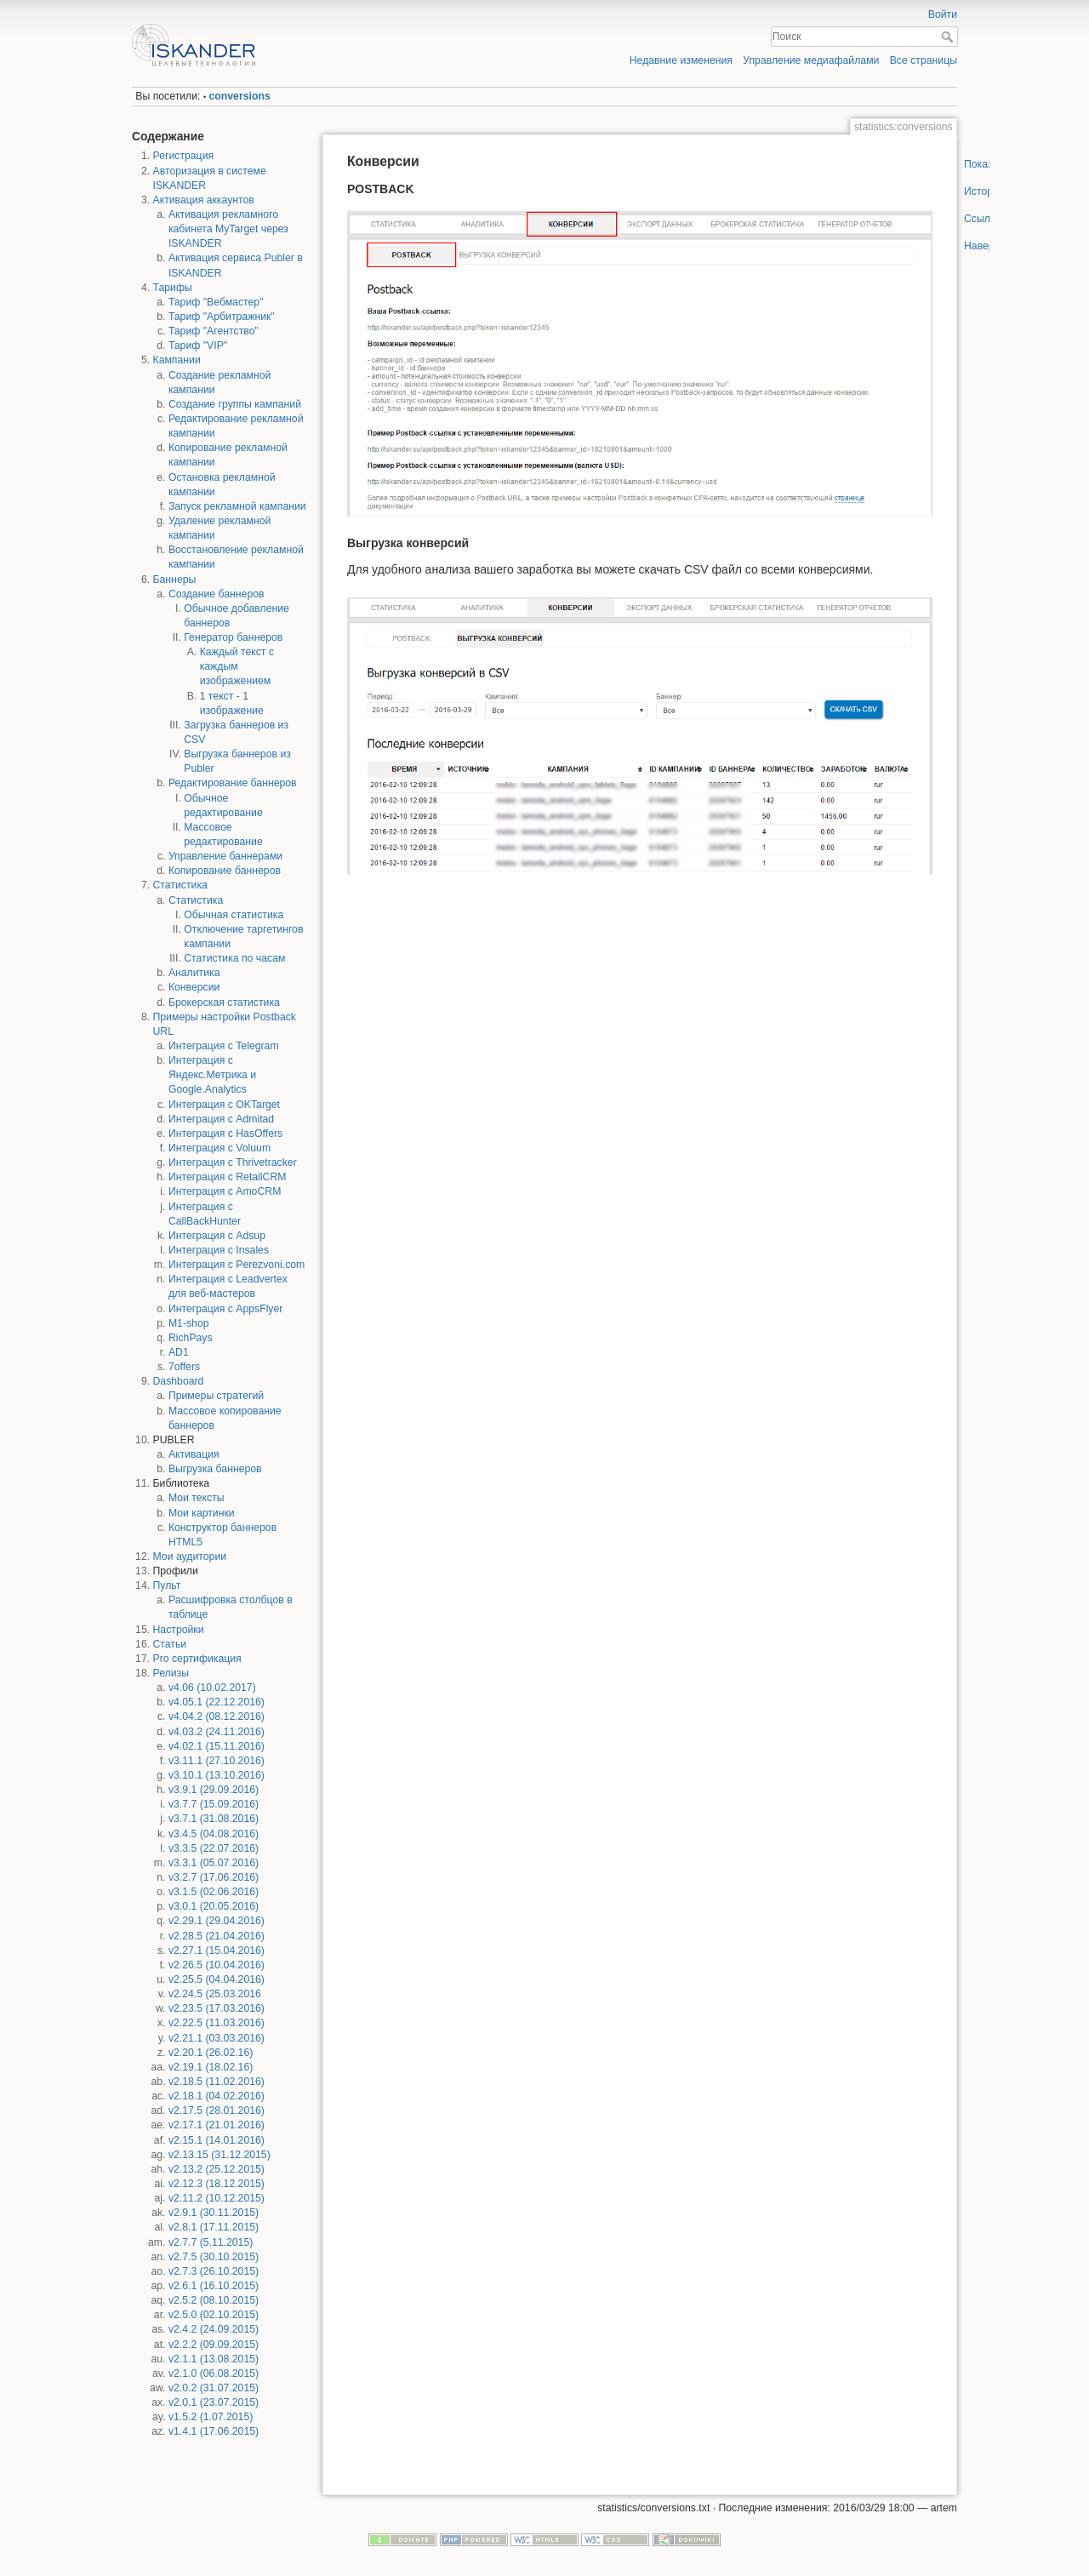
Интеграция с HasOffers (225, 1133)
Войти (942, 14)
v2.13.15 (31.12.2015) (219, 2155)
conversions (240, 96)
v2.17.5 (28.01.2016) (216, 2110)
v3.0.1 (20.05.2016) (213, 1906)
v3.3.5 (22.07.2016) (213, 1848)
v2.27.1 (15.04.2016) (216, 1950)
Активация (194, 1454)
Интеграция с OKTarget (224, 1105)
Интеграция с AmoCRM (224, 1191)
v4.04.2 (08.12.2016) (216, 1716)
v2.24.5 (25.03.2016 (214, 1994)
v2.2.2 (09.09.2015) (213, 2344)
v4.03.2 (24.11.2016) (216, 1732)
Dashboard (178, 1381)
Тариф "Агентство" (213, 331)
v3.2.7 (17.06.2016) (213, 1877)
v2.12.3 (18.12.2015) (216, 2184)
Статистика (180, 885)
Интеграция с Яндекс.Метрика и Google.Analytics (212, 1074)
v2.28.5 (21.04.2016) (216, 1936)
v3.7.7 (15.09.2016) (213, 1804)
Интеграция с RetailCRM (227, 1177)
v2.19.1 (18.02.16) (210, 2067)
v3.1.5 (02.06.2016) (213, 1892)
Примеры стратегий (216, 1396)
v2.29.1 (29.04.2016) (216, 1921)
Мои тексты (196, 1498)
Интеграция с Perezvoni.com (236, 1265)
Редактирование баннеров (232, 783)
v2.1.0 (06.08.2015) (213, 2373)
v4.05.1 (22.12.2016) (216, 1702)
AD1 (178, 1352)
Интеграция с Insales (218, 1250)
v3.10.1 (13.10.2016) (216, 1775)
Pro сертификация (197, 1659)
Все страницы (923, 60)
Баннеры (175, 579)
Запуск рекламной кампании (237, 506)
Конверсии (194, 987)
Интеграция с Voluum (219, 1148)
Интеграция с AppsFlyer (225, 1309)
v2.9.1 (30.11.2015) (213, 2213)
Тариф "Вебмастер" (216, 302)
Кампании (177, 360)
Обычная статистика (233, 915)
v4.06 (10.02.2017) (212, 1688)
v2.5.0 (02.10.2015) (213, 2315)
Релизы (171, 1673)
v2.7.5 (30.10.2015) (213, 2257)
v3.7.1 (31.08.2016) (213, 1819)
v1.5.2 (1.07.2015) (210, 2417)
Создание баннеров (216, 594)
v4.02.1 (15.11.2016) (216, 1746)
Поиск (949, 37)
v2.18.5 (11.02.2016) (216, 2082)
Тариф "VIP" (197, 345)
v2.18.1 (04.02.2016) (216, 2096)
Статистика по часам (234, 958)
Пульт (167, 1585)
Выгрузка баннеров (215, 1469)
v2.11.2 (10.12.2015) (216, 2198)
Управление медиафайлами (811, 60)
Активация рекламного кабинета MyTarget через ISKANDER (228, 228)
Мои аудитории (190, 1556)
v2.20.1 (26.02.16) (210, 2053)
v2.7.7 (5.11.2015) (210, 2242)
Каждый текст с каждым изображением (237, 666)
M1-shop (188, 1323)
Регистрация (183, 156)
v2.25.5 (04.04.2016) (216, 1979)
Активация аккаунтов (203, 200)
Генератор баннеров (233, 637)
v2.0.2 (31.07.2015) (213, 2388)
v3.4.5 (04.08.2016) (213, 1834)
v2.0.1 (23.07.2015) (213, 2402)
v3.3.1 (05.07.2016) (213, 1863)
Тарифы (172, 288)
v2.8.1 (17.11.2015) (213, 2227)
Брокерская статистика (224, 1002)
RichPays (190, 1338)
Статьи (170, 1644)
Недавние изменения (681, 60)
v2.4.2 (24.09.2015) (213, 2329)
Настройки (178, 1630)
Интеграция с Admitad (221, 1119)
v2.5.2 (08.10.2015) (213, 2300)
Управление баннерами (225, 856)
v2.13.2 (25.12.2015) (216, 2169)
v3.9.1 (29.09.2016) (213, 1790)
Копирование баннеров (224, 871)
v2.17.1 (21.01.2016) (216, 2125)
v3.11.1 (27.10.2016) (216, 1761)
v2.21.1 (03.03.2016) (216, 2038)
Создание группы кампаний (234, 404)
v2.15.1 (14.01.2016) (216, 2140)
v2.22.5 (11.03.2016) (216, 2023)
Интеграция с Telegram (223, 1046)
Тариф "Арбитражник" (221, 317)
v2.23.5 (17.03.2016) (216, 2008)
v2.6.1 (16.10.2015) (213, 2286)
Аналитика (194, 973)
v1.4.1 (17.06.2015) (213, 2431)
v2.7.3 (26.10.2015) (213, 2271)
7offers (184, 1367)
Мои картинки (201, 1513)
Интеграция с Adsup (216, 1236)
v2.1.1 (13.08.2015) (213, 2359)
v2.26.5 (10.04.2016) (216, 1965)
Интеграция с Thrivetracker (232, 1162)
